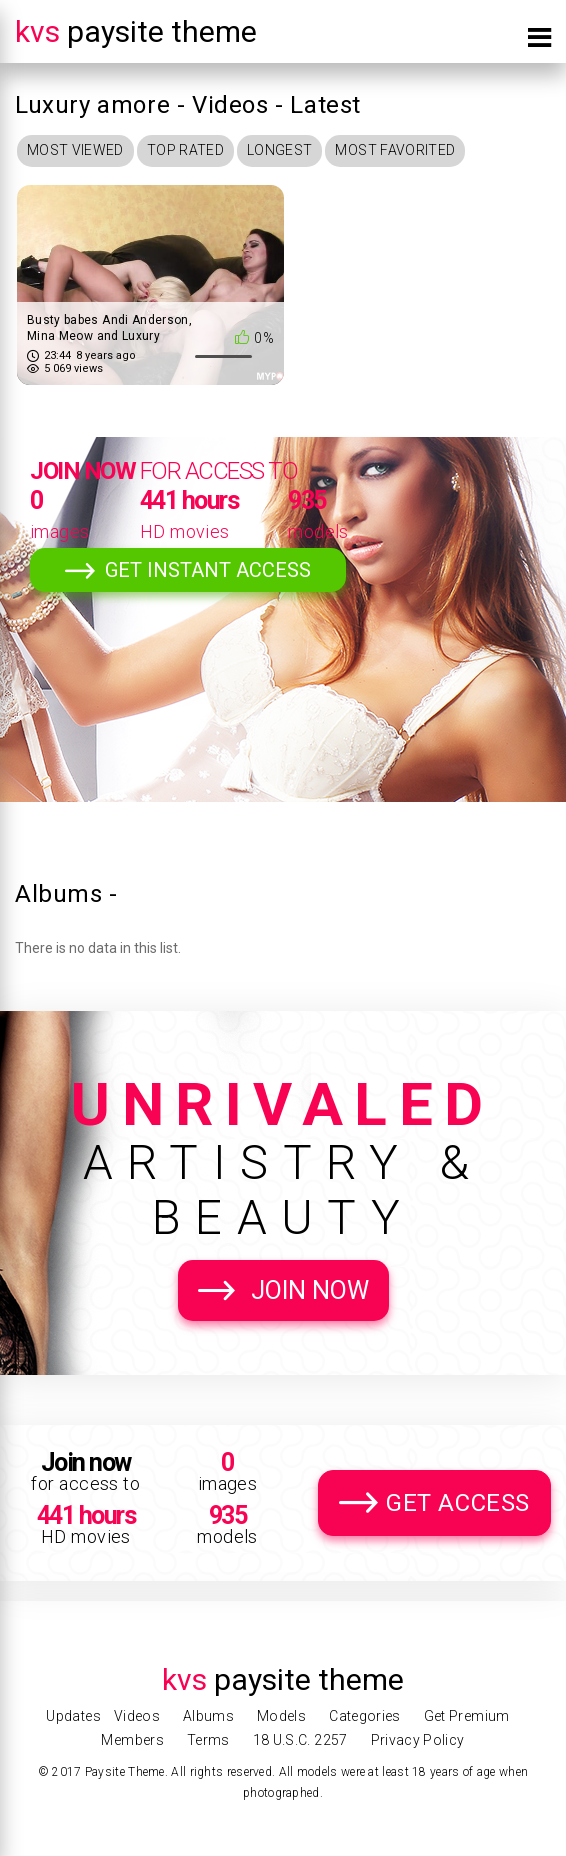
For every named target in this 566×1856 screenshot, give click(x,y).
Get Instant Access (208, 570)
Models (281, 1716)
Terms (208, 1740)
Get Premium (467, 1716)
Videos (137, 1716)
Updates (73, 1716)
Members (132, 1740)
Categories (365, 1716)
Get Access (458, 1503)
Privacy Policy (418, 1740)
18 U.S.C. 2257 (300, 1740)
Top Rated (185, 150)
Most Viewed (75, 150)
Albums (208, 1716)
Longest (279, 150)
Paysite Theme (136, 31)
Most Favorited (395, 150)
